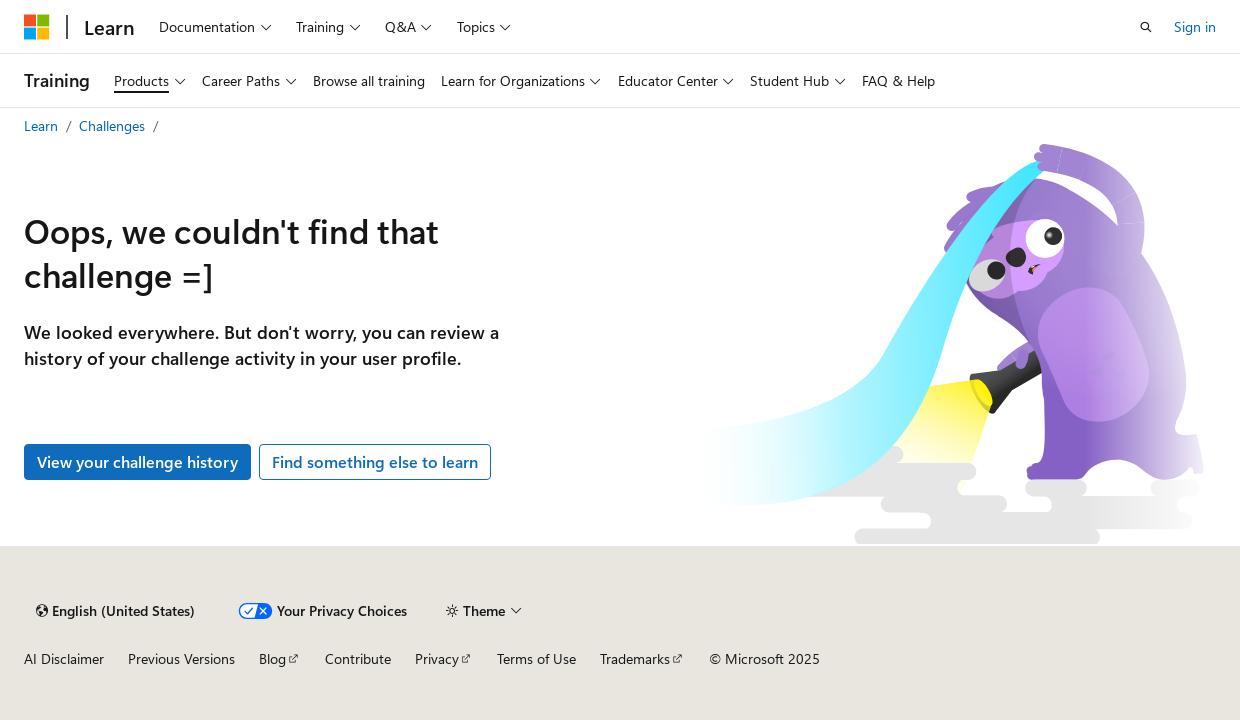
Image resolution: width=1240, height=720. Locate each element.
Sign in (1195, 26)
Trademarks (635, 658)
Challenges (114, 125)
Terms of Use (536, 658)
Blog (272, 658)
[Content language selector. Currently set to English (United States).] (115, 611)
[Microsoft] (37, 27)
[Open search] (1146, 27)
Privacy (437, 658)
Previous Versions (181, 658)
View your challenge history (137, 461)
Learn (43, 125)
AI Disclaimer (64, 658)
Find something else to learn (375, 461)
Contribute (358, 658)
